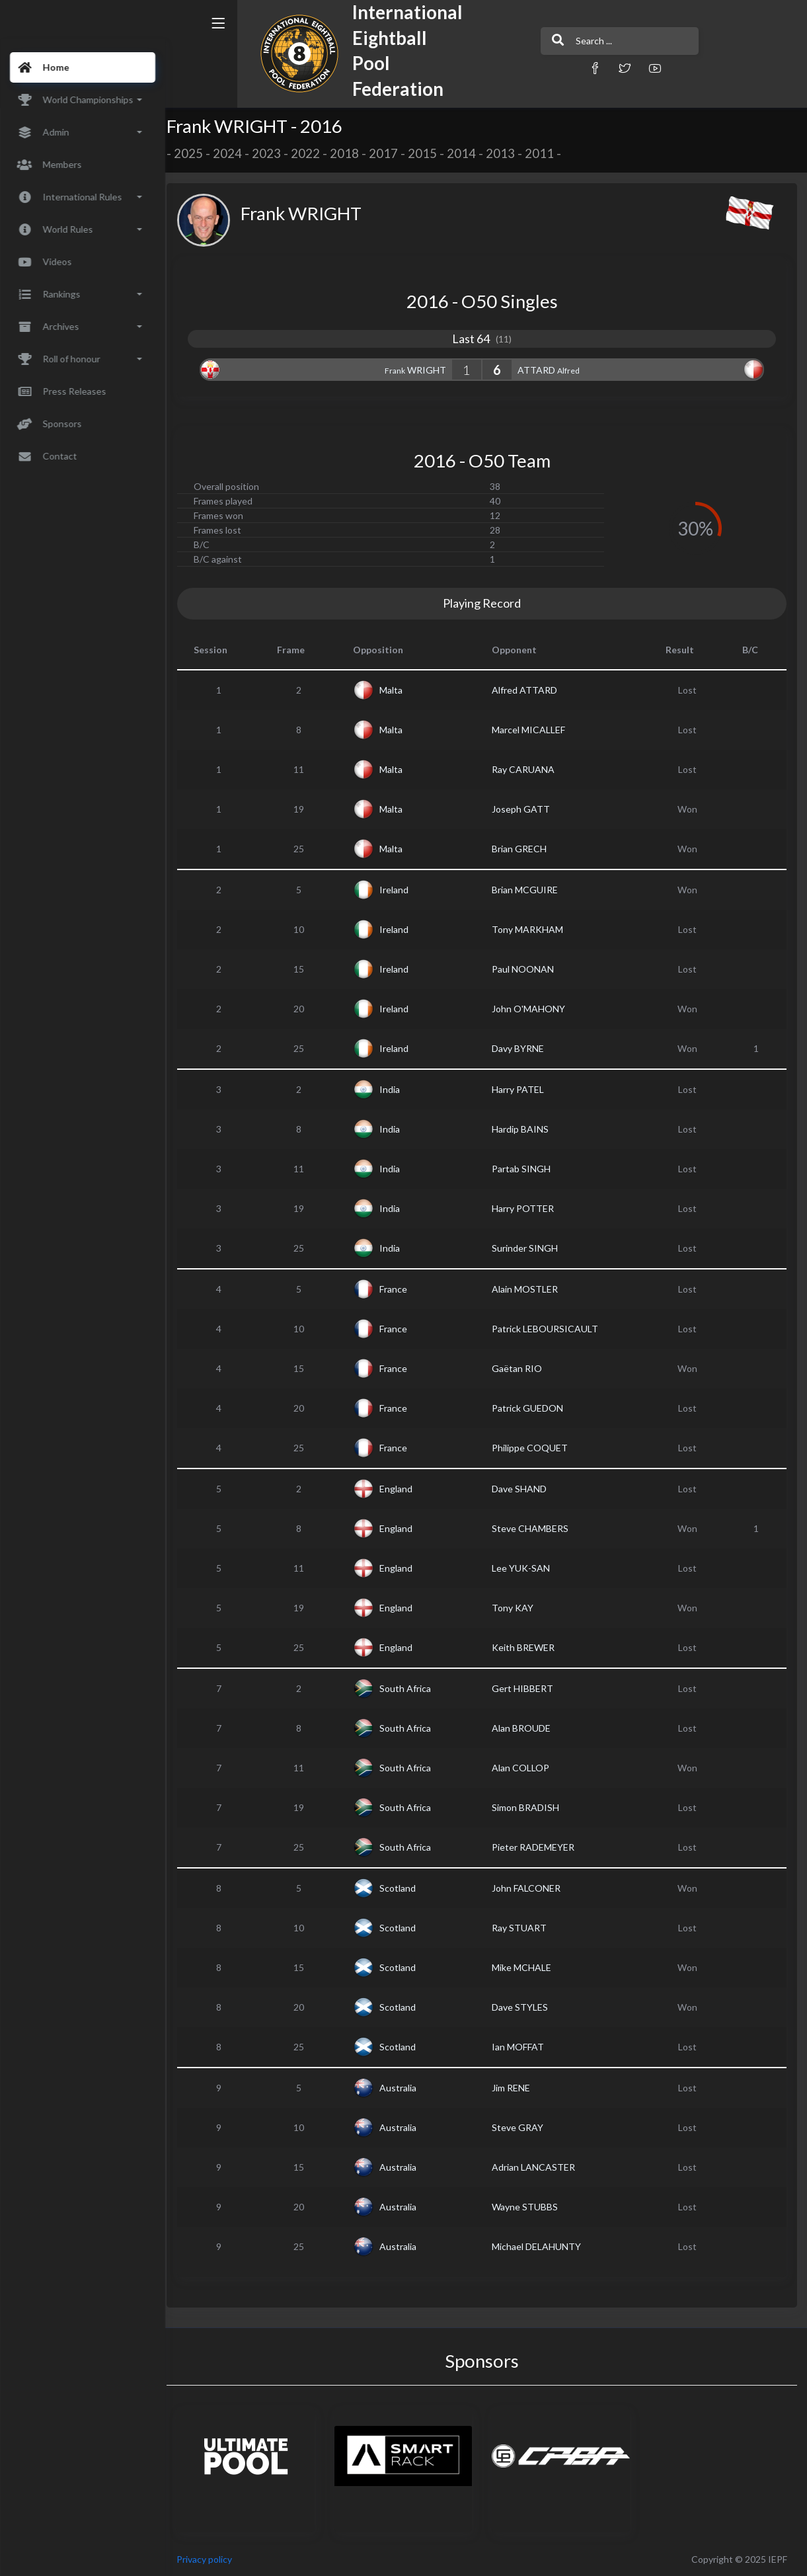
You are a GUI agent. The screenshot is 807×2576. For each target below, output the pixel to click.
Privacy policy (213, 2559)
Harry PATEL (522, 1089)
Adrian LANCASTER (537, 2167)
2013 (508, 153)
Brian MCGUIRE (529, 889)
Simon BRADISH (529, 1807)
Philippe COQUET (534, 1447)
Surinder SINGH (529, 1248)
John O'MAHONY (532, 1008)
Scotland (403, 1888)
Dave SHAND (523, 1488)
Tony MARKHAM (531, 929)
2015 (430, 153)
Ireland (399, 889)
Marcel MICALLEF (532, 729)
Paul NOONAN (527, 969)
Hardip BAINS (524, 1129)
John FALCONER (530, 1888)
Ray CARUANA (527, 769)
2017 (391, 153)
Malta (396, 690)
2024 (235, 153)
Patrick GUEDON (531, 1408)
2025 (196, 153)
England (401, 1488)
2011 (547, 153)
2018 (352, 153)
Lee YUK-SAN (525, 1568)
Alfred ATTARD (528, 690)
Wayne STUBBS (529, 2206)
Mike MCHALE (525, 1967)
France (399, 1289)
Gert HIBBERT (526, 1688)
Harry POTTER (527, 1208)
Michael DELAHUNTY (540, 2246)
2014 (469, 153)
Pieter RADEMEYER (537, 1847)
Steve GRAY (521, 2127)
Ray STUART (523, 1927)
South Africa (411, 1688)
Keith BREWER (527, 1647)
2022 (313, 153)
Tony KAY (516, 1607)
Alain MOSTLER (529, 1289)
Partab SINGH (525, 1168)
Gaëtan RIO (521, 1368)
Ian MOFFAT (522, 2046)
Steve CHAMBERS (534, 1528)
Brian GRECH (523, 848)
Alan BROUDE (525, 1728)
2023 (274, 153)
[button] (558, 68)
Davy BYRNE (522, 1048)
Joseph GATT (525, 809)
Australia (403, 2087)
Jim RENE (515, 2087)
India (395, 1089)
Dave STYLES (524, 2007)
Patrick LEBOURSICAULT (549, 1328)
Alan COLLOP (524, 1767)
